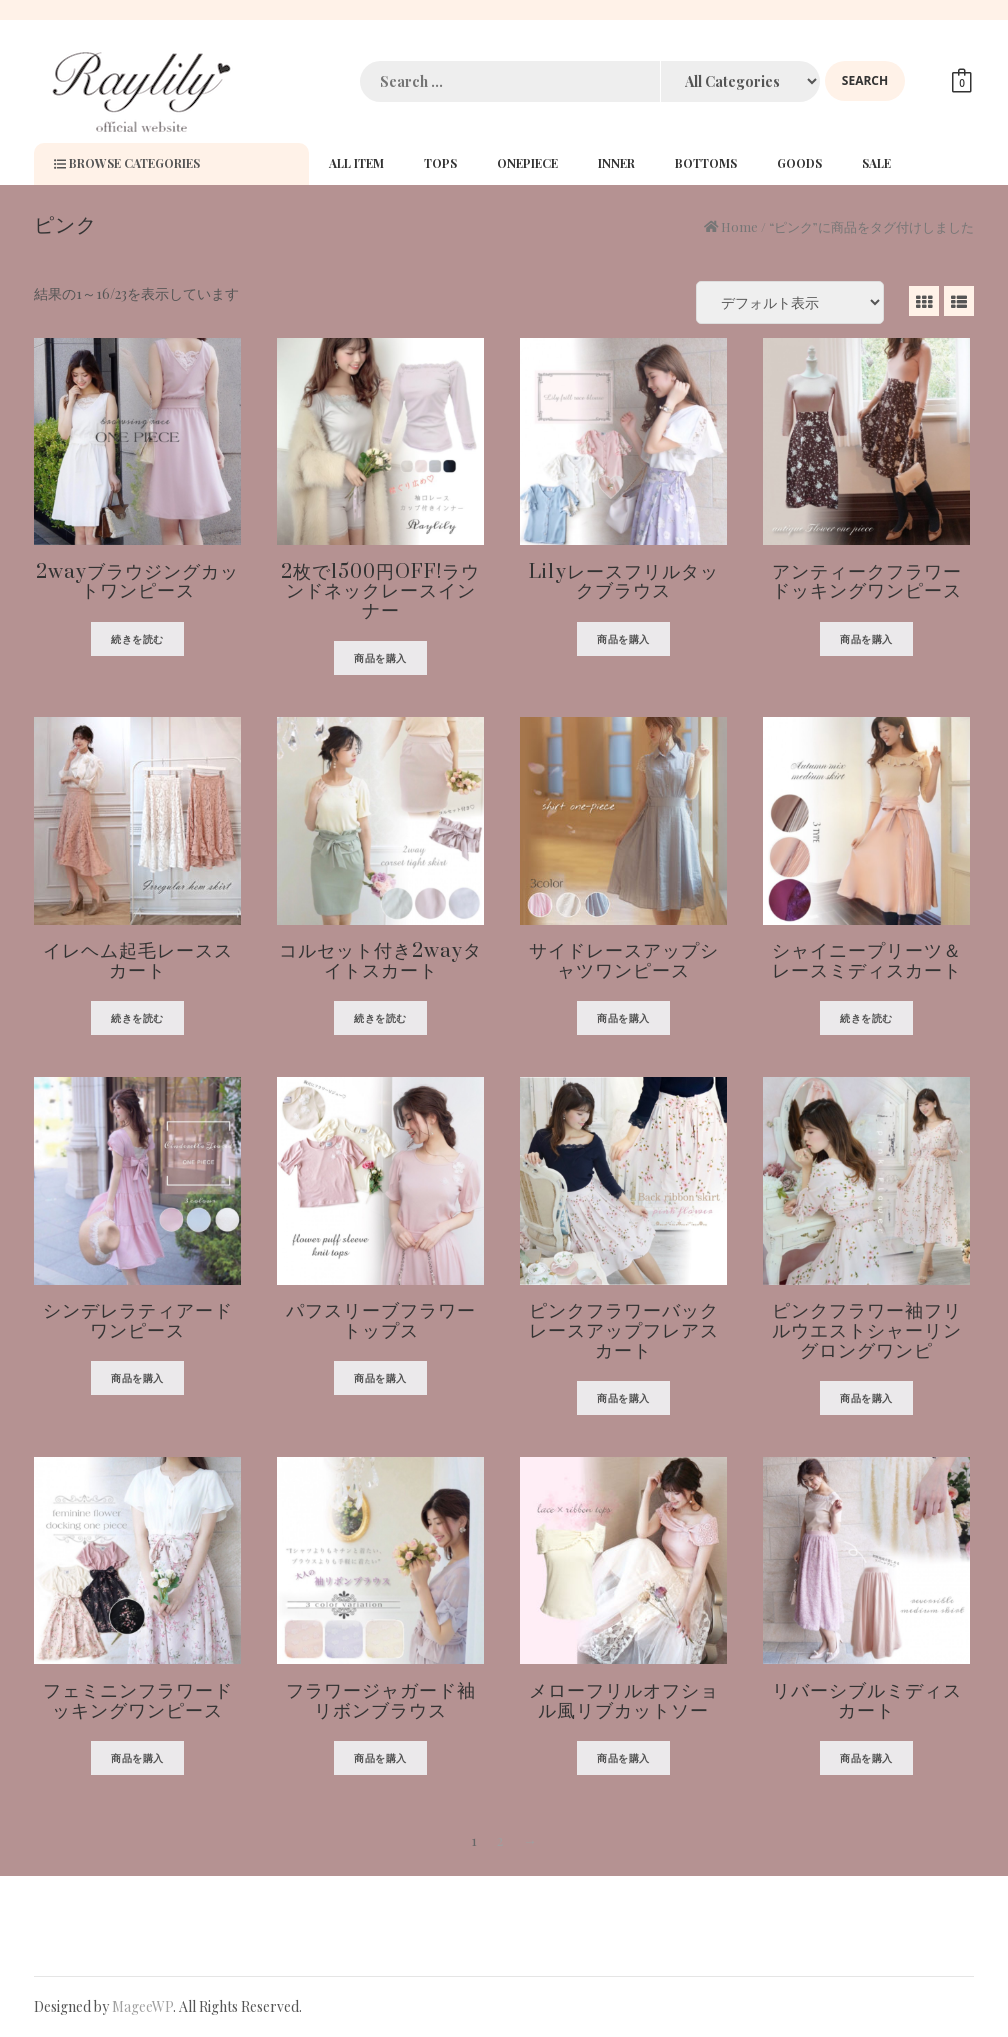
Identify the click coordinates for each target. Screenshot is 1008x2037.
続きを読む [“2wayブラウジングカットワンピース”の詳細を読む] (137, 639)
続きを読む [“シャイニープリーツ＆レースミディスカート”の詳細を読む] (866, 1018)
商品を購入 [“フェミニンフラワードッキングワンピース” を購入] (137, 1758)
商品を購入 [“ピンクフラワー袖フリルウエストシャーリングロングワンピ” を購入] (866, 1398)
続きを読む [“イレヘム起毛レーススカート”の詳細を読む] (137, 1018)
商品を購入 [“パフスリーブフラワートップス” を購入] (380, 1378)
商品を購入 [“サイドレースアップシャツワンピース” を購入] (623, 1018)
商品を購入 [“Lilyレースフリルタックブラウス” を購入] (623, 639)
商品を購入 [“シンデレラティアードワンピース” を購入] (137, 1378)
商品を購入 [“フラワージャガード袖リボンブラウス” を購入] (380, 1758)
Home (739, 226)
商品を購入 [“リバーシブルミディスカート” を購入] (866, 1758)
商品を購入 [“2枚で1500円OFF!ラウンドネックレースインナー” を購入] (380, 658)
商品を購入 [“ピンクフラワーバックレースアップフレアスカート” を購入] (623, 1398)
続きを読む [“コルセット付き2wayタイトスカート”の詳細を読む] (380, 1018)
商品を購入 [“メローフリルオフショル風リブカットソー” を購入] (623, 1758)
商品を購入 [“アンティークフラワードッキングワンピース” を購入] (866, 639)
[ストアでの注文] (790, 302)
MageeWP (142, 2006)
